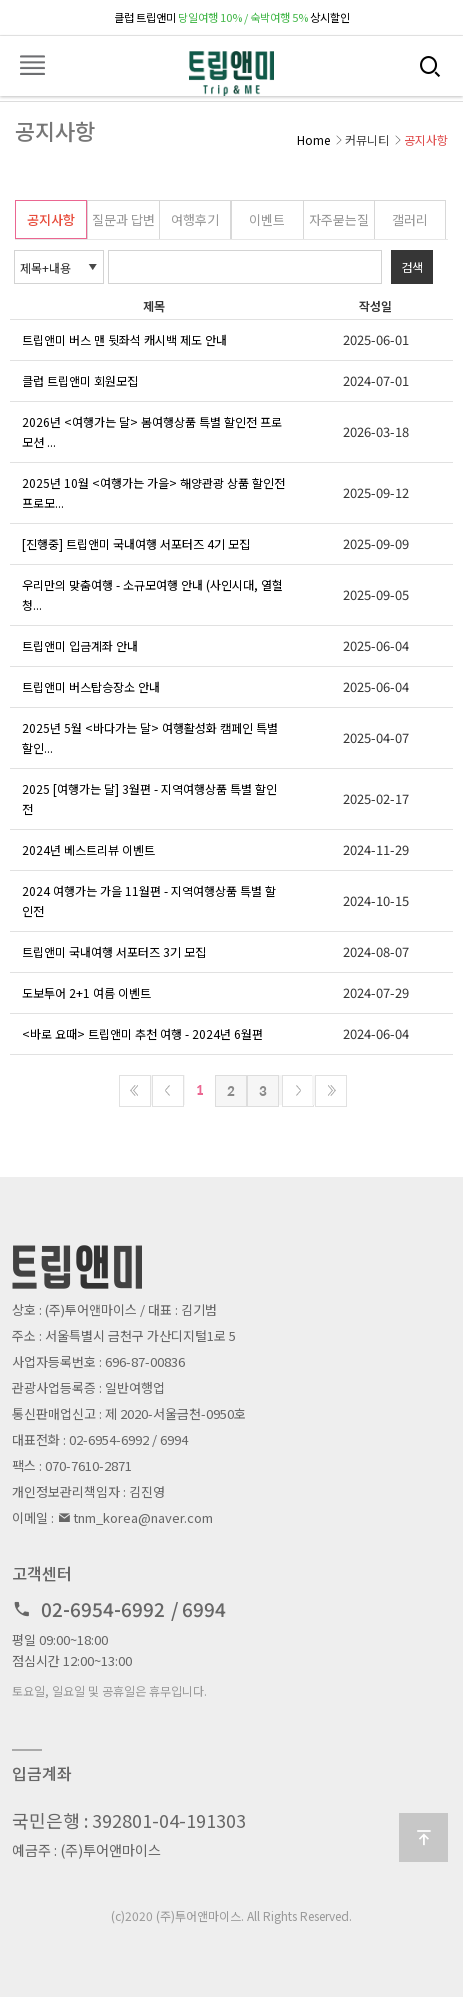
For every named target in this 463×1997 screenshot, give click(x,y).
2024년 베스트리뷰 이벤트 (88, 849)
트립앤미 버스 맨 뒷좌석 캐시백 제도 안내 (124, 339)
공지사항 (51, 219)
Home (313, 139)
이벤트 (267, 219)
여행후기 (195, 219)
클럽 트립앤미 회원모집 (80, 380)
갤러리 (410, 219)
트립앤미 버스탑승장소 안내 (91, 686)
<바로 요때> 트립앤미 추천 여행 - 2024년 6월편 (142, 1033)
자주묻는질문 (339, 224)
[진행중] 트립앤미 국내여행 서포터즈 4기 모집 (136, 543)
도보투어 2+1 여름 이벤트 (86, 992)
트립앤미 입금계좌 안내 (80, 645)
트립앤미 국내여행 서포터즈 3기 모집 (114, 951)
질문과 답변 (123, 219)
